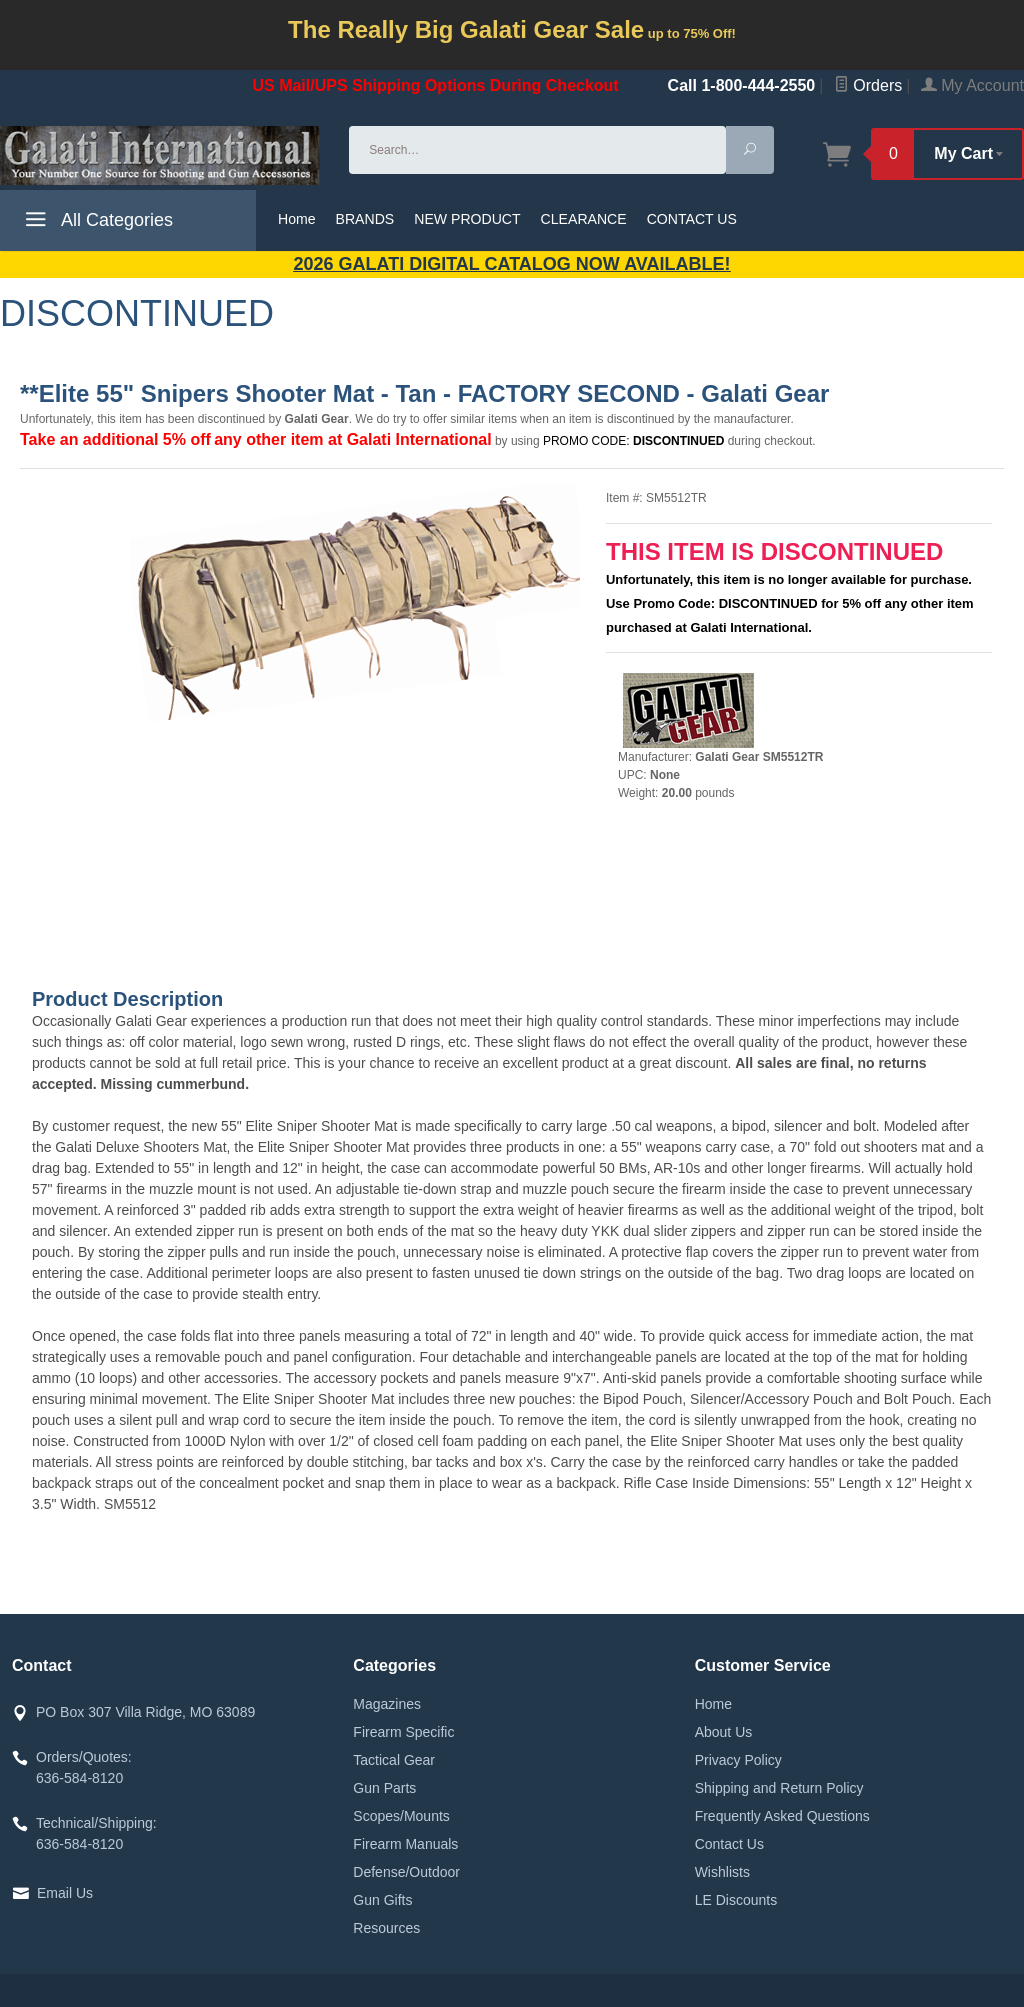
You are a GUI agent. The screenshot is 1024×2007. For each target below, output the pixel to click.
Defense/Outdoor (406, 1872)
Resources (386, 1928)
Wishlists (722, 1872)
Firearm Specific (403, 1732)
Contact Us (729, 1844)
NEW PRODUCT (467, 219)
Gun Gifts (382, 1900)
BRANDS (365, 219)
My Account (972, 85)
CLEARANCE (584, 219)
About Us (724, 1732)
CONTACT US (692, 219)
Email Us (65, 1893)
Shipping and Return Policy (779, 1788)
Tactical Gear (394, 1760)
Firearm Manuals (405, 1844)
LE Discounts (736, 1900)
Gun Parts (384, 1788)
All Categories (96, 223)
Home (297, 219)
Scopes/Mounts (401, 1816)
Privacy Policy (738, 1760)
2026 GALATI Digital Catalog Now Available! (512, 264)
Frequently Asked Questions (782, 1816)
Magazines (387, 1704)
